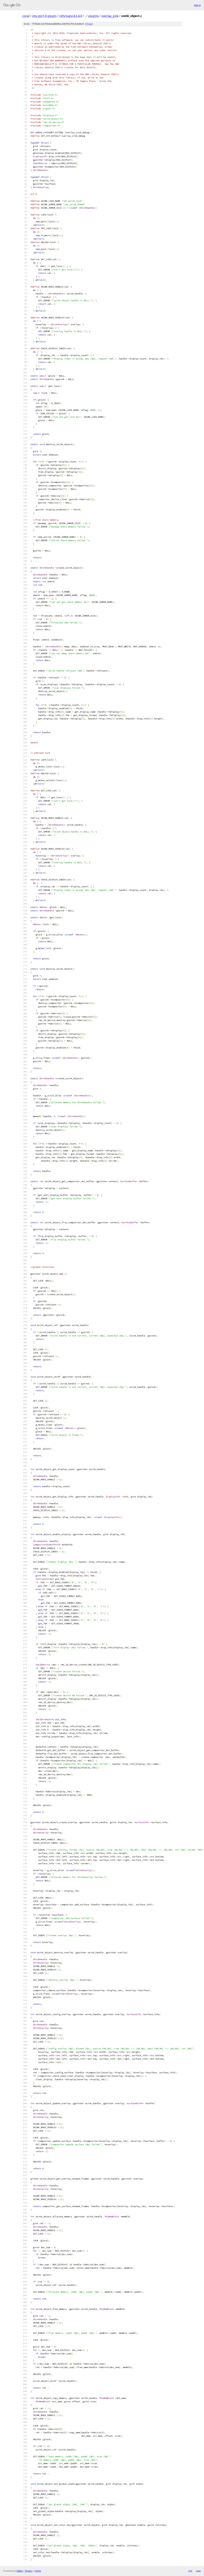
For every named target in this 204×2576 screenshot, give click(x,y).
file (89, 24)
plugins (93, 16)
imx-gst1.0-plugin (44, 16)
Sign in (197, 5)
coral (25, 16)
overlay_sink (110, 16)
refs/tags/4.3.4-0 (70, 16)
